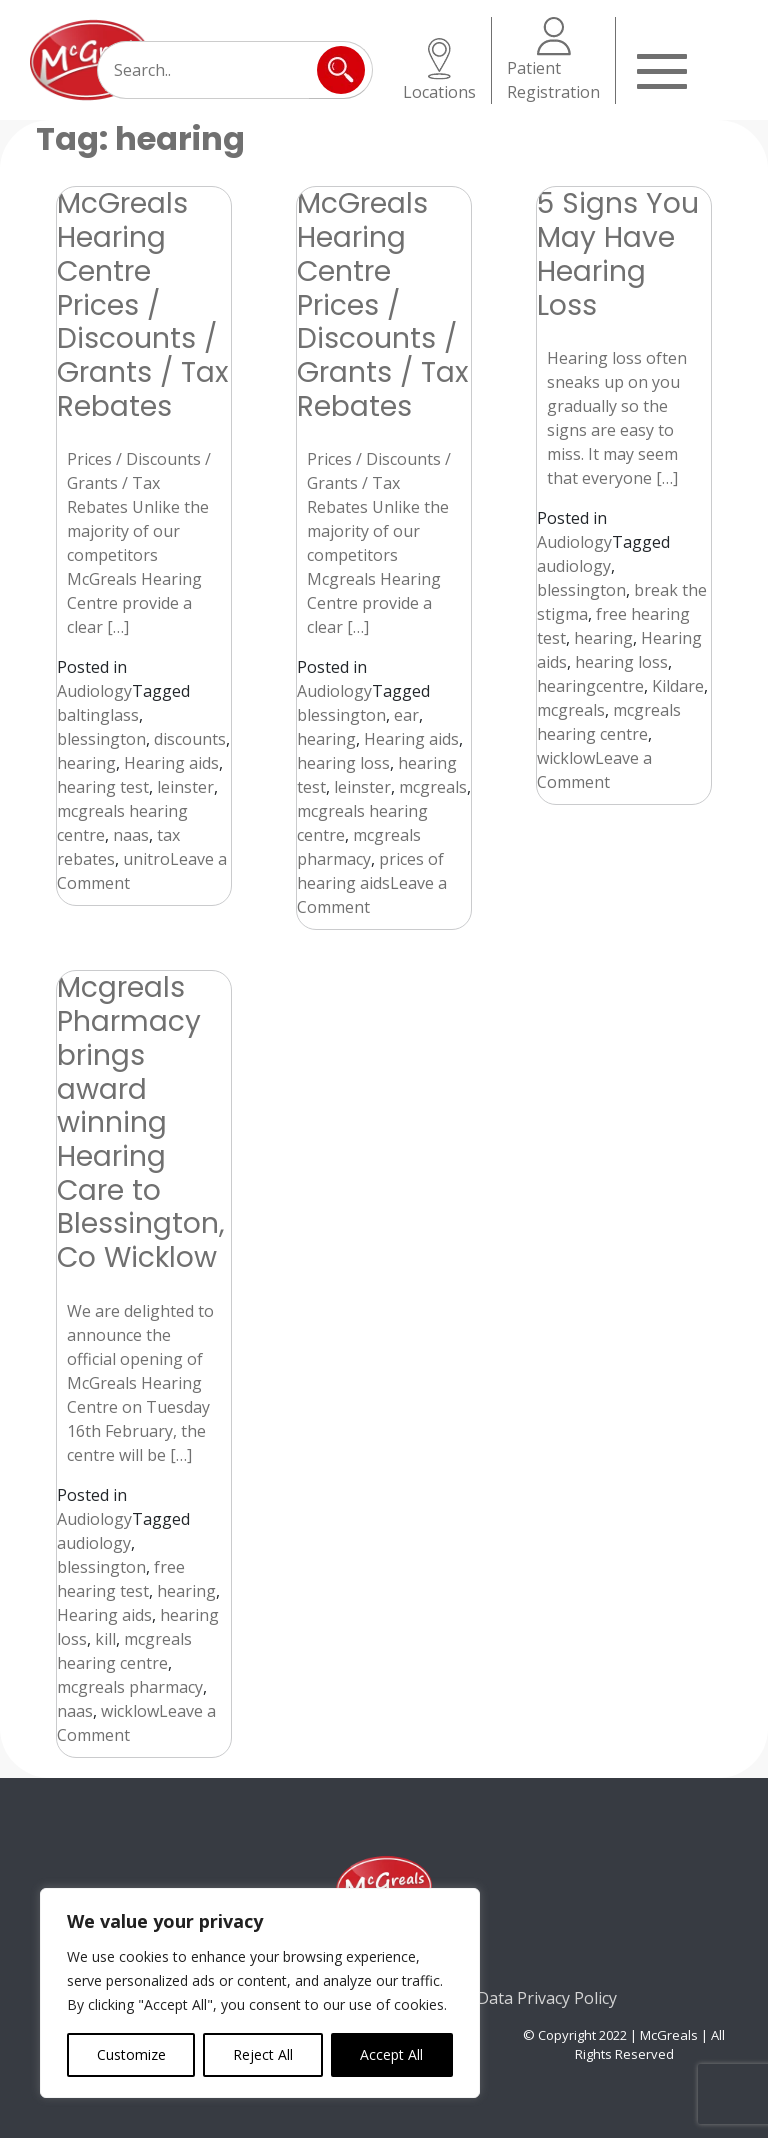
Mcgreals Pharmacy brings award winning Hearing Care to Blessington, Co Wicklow (141, 1122)
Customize (131, 2054)
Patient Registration (553, 60)
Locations (439, 70)
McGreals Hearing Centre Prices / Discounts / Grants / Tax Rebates (142, 304)
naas (131, 835)
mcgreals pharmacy (130, 1687)
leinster (185, 787)
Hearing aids (171, 763)
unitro (146, 859)
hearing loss (343, 763)
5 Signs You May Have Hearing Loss (618, 253)
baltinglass (98, 715)
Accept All (391, 2054)
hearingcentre (590, 686)
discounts (190, 739)
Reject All (263, 2054)
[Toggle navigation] (662, 69)
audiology (574, 566)
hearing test (103, 787)
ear (406, 715)
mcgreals (433, 787)
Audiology (94, 691)
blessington (101, 739)
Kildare (678, 686)
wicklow (566, 758)
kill (105, 1639)
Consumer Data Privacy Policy (506, 1998)
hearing (86, 763)
